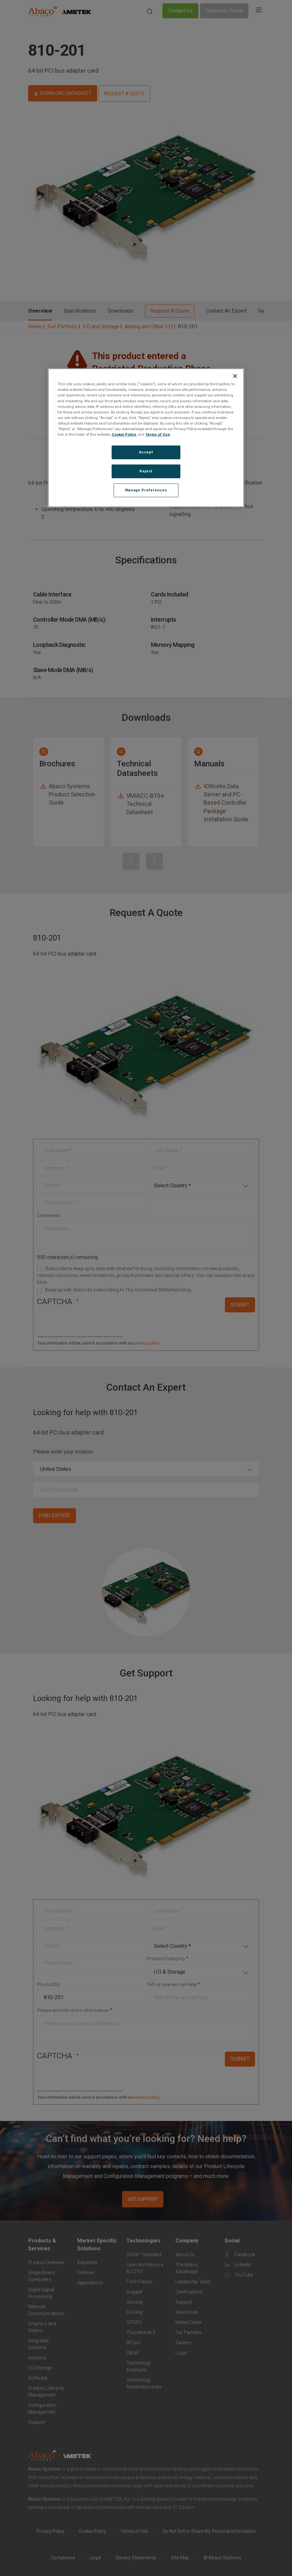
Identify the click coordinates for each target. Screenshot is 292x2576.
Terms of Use (157, 434)
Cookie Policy (124, 434)
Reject (145, 471)
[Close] (235, 376)
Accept (146, 452)
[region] (146, 437)
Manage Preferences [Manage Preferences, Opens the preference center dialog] (146, 490)
